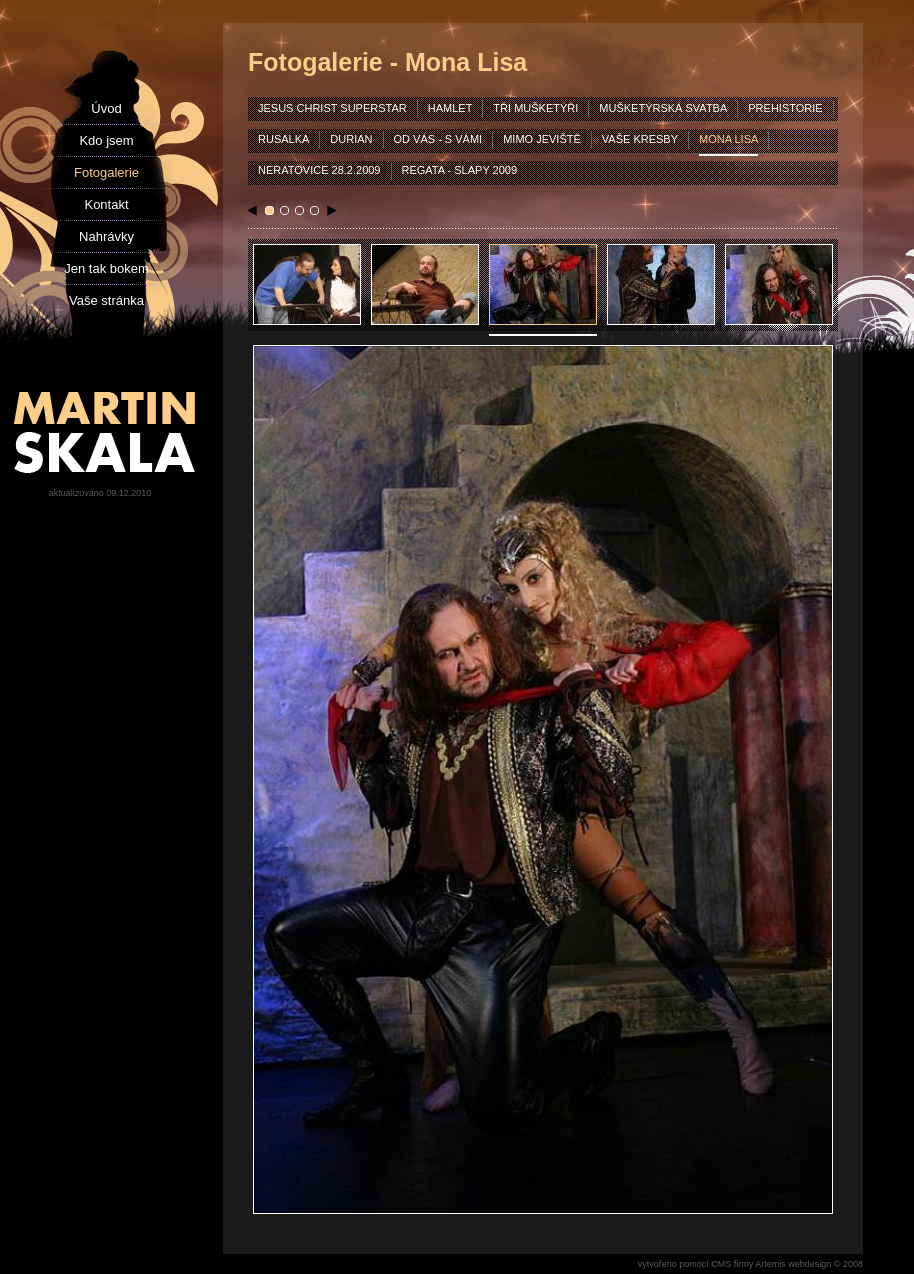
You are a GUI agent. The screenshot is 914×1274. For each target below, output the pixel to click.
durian (351, 139)
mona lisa (728, 139)
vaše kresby (640, 139)
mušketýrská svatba (663, 108)
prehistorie (785, 108)
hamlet (450, 108)
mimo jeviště (542, 139)
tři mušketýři (535, 108)
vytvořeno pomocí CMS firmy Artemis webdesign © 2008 (750, 1264)
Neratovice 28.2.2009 (319, 170)
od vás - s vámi (438, 139)
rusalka (283, 139)
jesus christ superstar (332, 108)
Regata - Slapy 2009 (460, 170)
